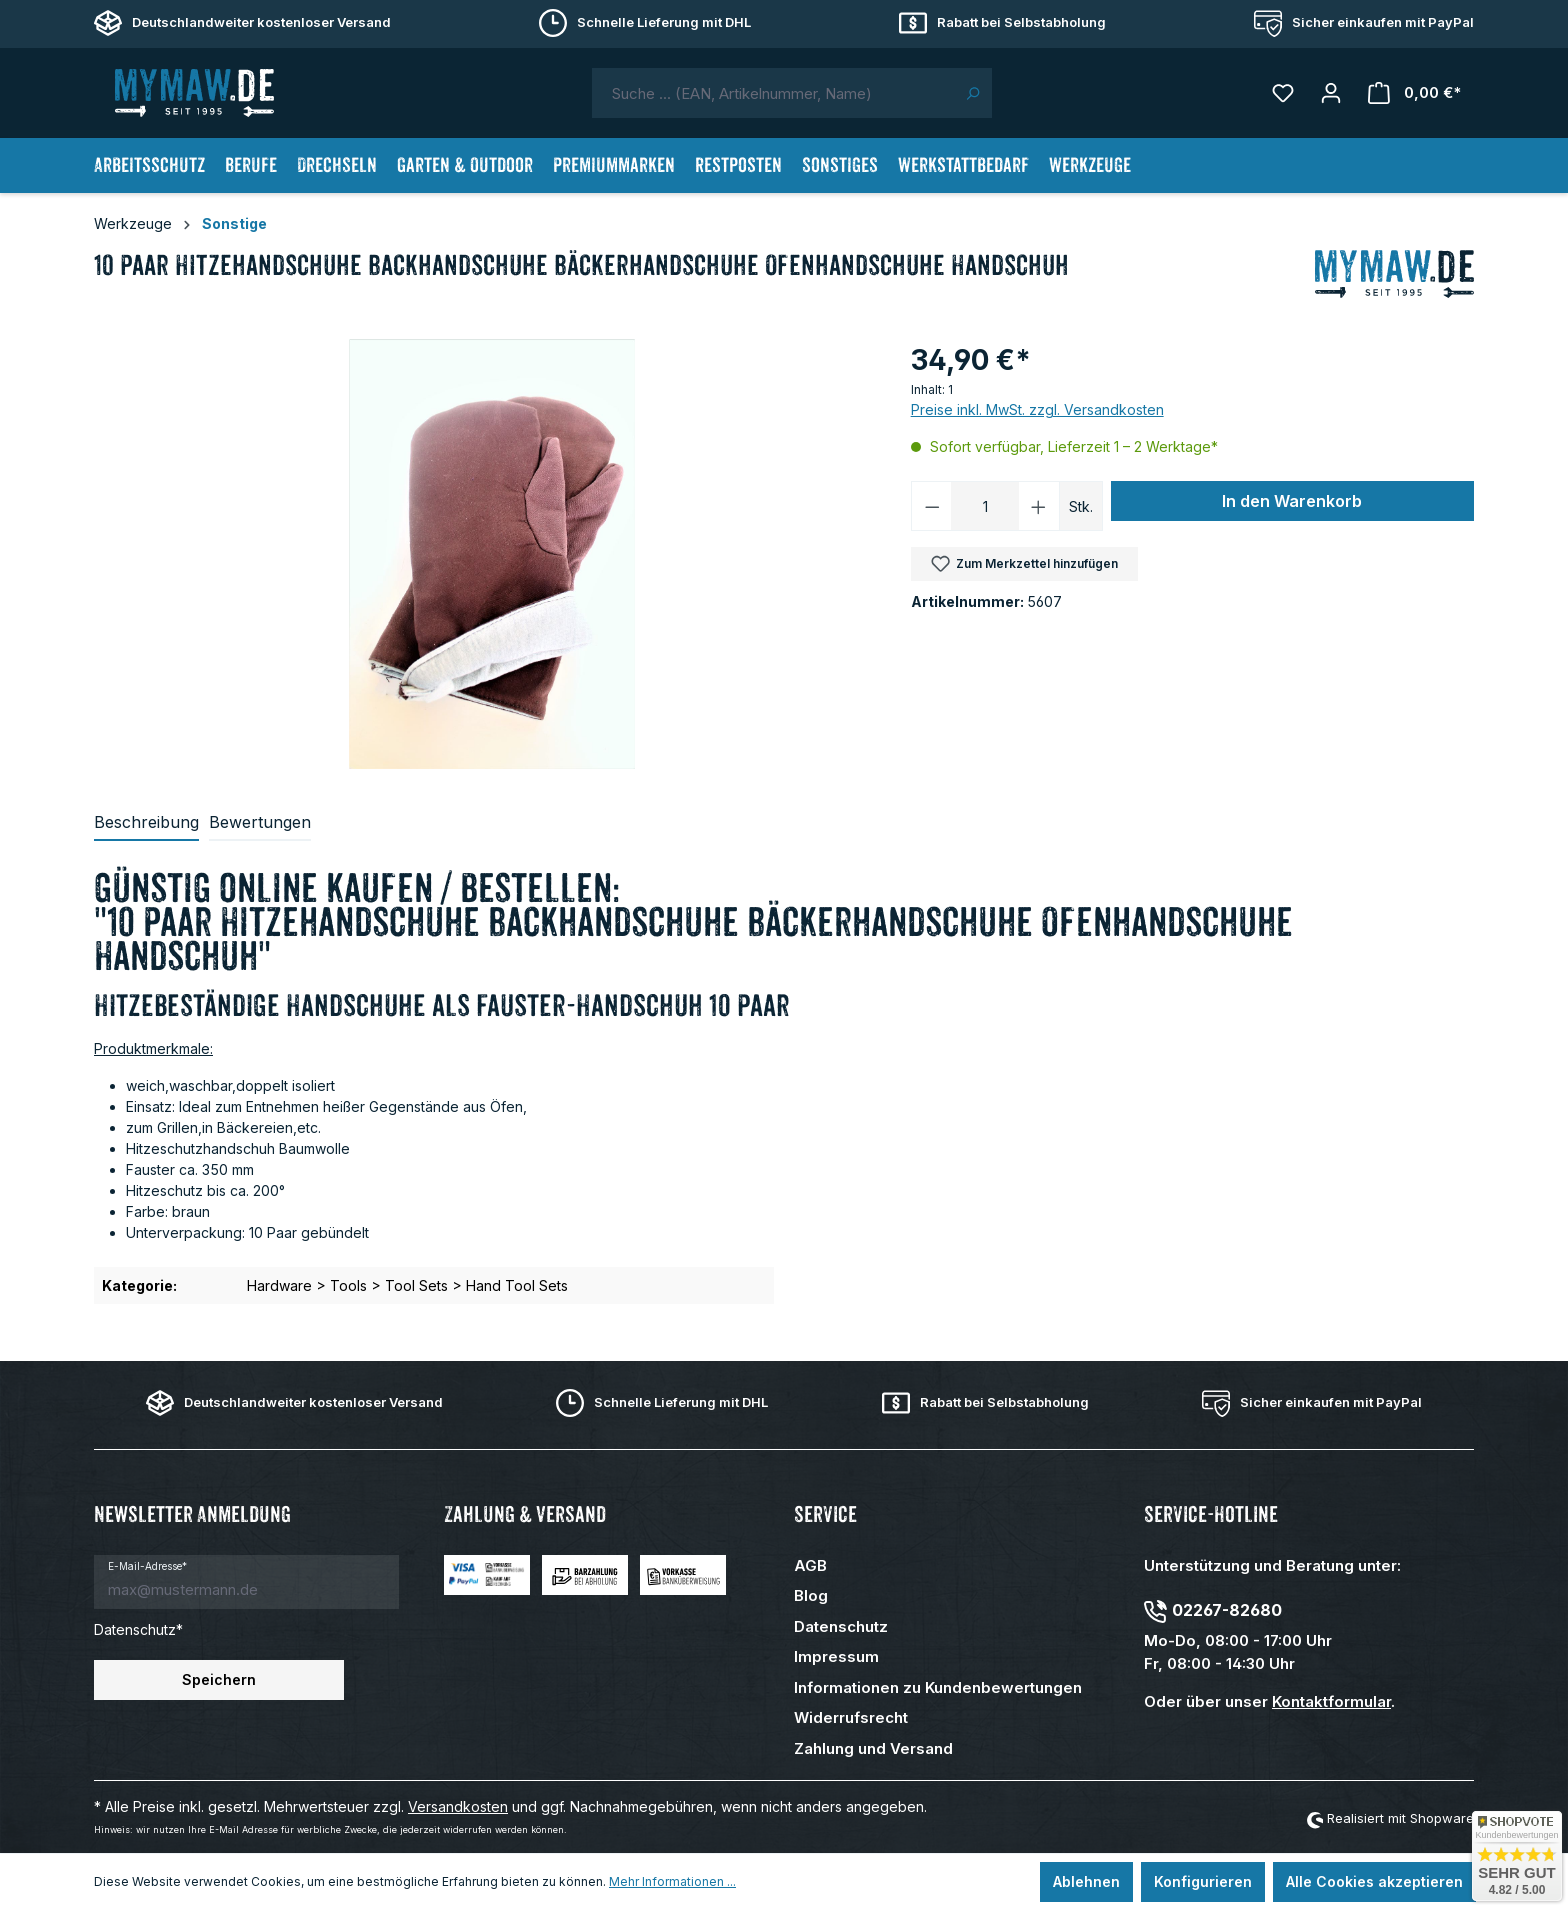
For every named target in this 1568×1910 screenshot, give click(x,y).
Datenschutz (841, 1626)
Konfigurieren (1203, 1881)
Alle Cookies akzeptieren (1374, 1881)
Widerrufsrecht (851, 1717)
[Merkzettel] (1283, 93)
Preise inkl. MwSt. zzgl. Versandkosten (1037, 409)
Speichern (219, 1679)
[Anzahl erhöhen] (1039, 506)
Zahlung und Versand (873, 1748)
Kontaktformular (1331, 1701)
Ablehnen (1086, 1881)
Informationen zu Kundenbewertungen (938, 1687)
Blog (811, 1595)
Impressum (836, 1656)
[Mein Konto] (1331, 93)
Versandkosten (458, 1806)
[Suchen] (972, 93)
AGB (810, 1565)
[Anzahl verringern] (932, 506)
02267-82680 (1227, 1610)
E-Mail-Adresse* (147, 1566)
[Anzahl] (985, 506)
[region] (492, 554)
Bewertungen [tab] (260, 822)
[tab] (146, 823)
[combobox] (773, 93)
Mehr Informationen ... (672, 1881)
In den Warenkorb (1292, 501)
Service (825, 1514)
